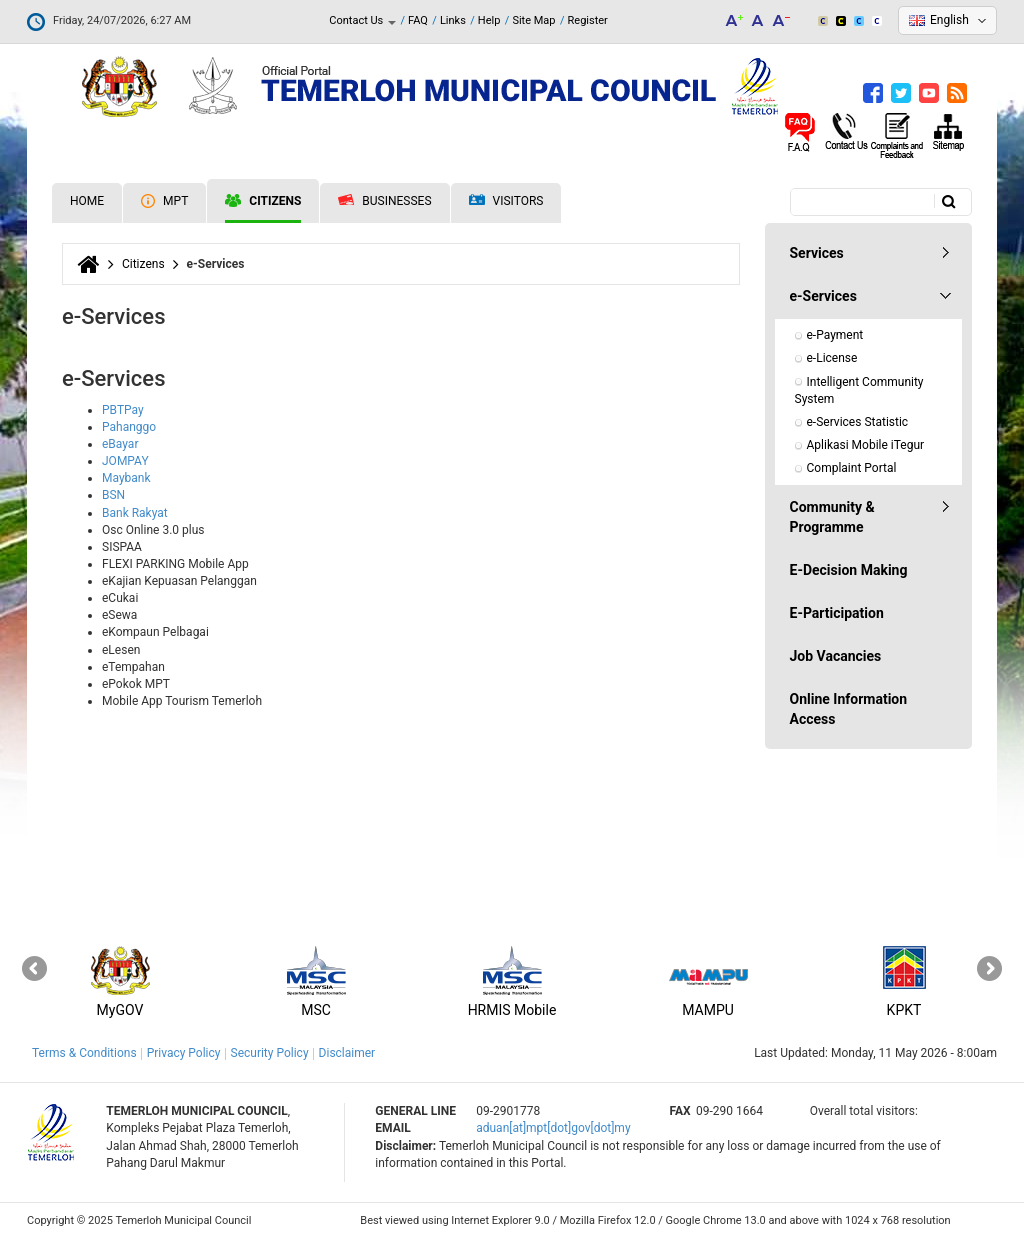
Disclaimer (347, 1053)
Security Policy (270, 1053)
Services (817, 253)
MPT (164, 201)
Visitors (506, 201)
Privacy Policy (184, 1053)
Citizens (263, 201)
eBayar (120, 444)
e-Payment (835, 335)
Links (453, 20)
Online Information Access (849, 709)
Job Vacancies (836, 656)
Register (588, 20)
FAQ (418, 20)
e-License (832, 358)
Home (87, 201)
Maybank (126, 478)
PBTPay (123, 410)
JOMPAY (125, 461)
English (949, 20)
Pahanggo (129, 427)
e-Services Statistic (858, 422)
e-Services (823, 296)
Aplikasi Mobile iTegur (866, 445)
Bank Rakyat (135, 513)
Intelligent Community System (861, 390)
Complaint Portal (852, 468)
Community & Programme (832, 517)
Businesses (384, 201)
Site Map (533, 20)
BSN (113, 495)
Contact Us (362, 20)
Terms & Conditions (84, 1053)
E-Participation (837, 613)
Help (489, 20)
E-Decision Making (849, 570)
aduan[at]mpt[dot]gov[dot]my (553, 1128)
